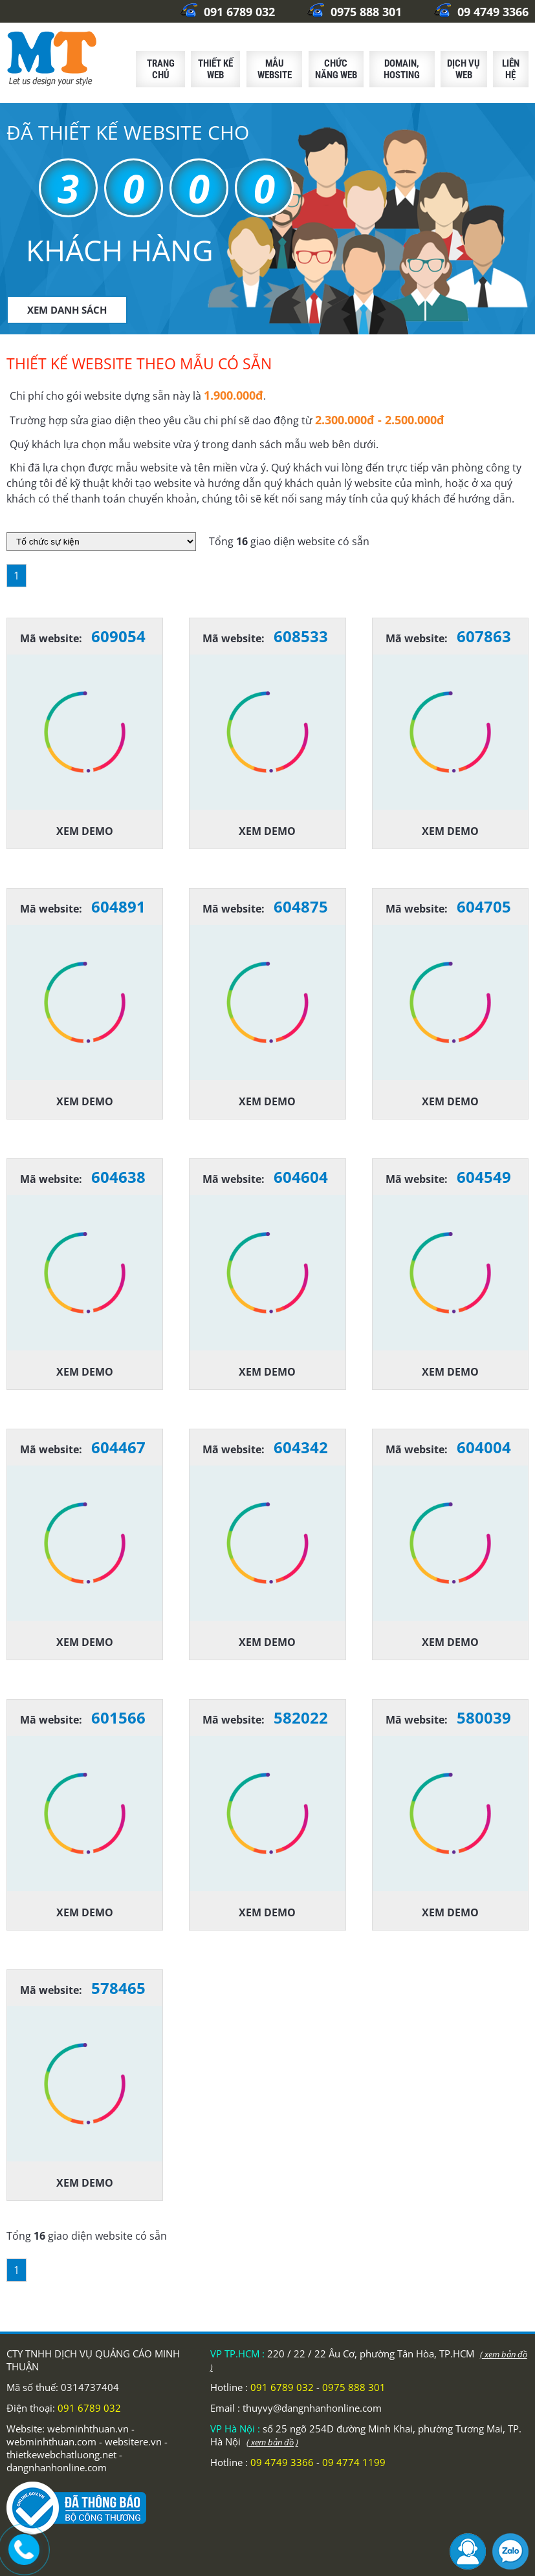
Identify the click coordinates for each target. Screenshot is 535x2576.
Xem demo (84, 831)
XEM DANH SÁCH (67, 309)
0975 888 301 (354, 11)
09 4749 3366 (481, 11)
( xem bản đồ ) (272, 2442)
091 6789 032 (227, 11)
